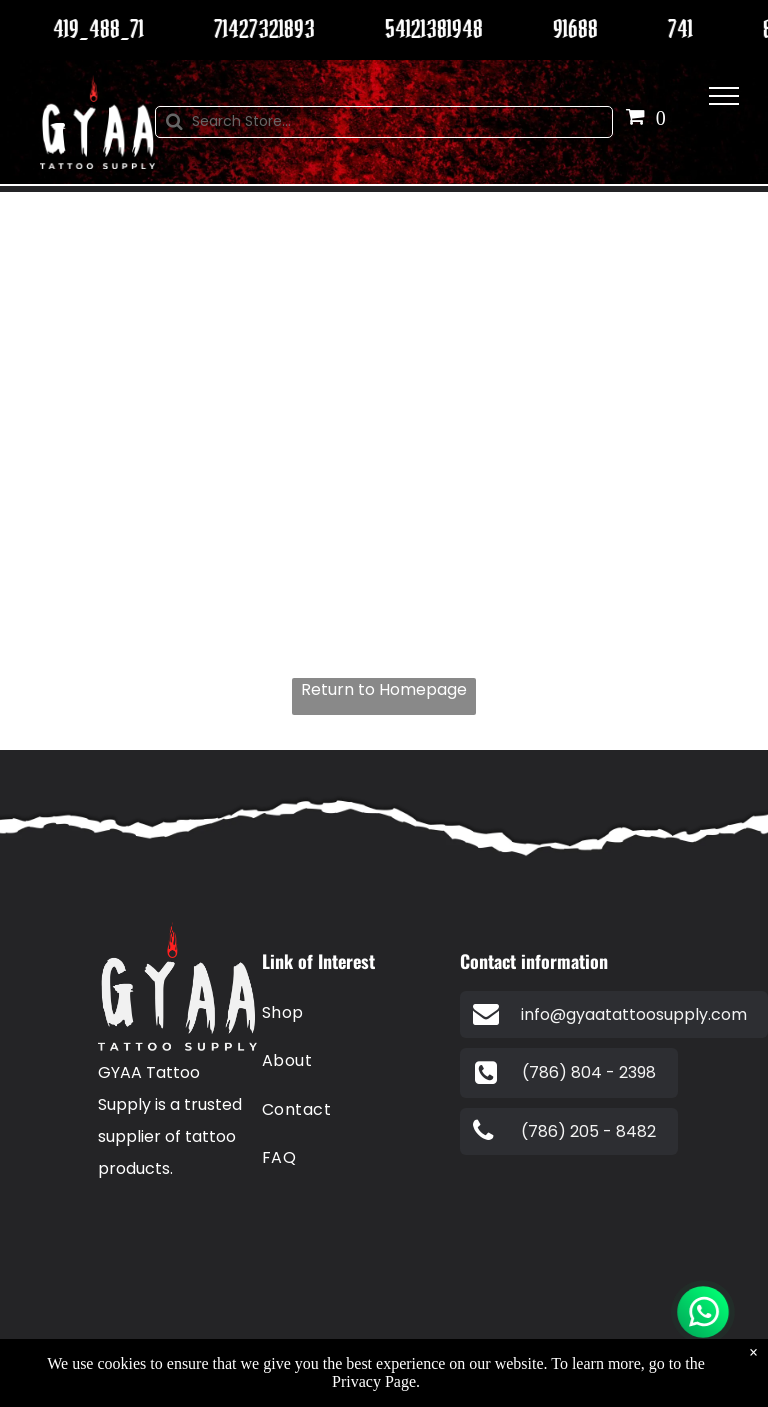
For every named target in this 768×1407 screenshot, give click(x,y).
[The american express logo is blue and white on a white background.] (205, 1302)
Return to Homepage (384, 689)
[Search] (384, 122)
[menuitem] (352, 1013)
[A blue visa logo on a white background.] (205, 1234)
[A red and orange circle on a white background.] (137, 1302)
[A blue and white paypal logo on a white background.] (137, 1234)
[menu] (724, 96)
